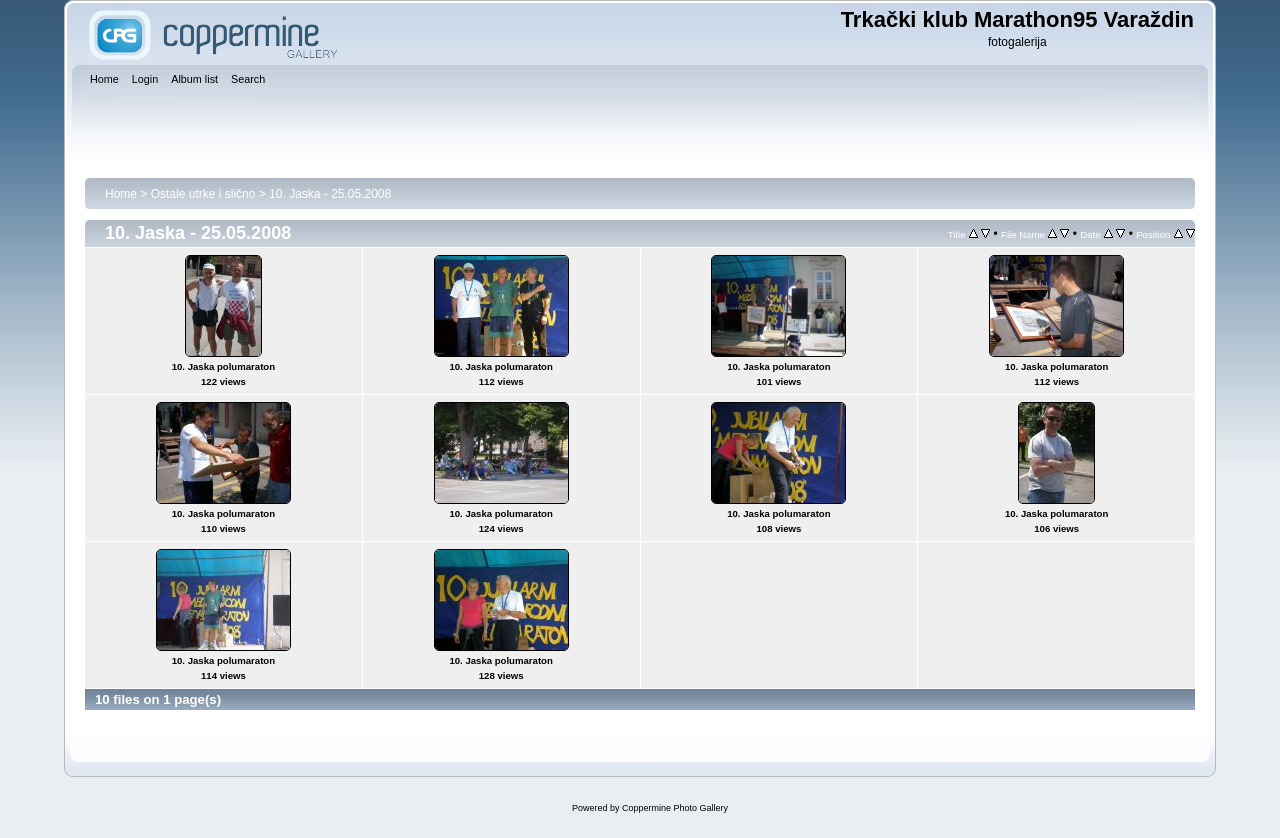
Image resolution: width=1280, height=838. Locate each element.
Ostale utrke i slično (203, 194)
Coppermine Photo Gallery (675, 808)
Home (121, 194)
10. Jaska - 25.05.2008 (330, 194)
